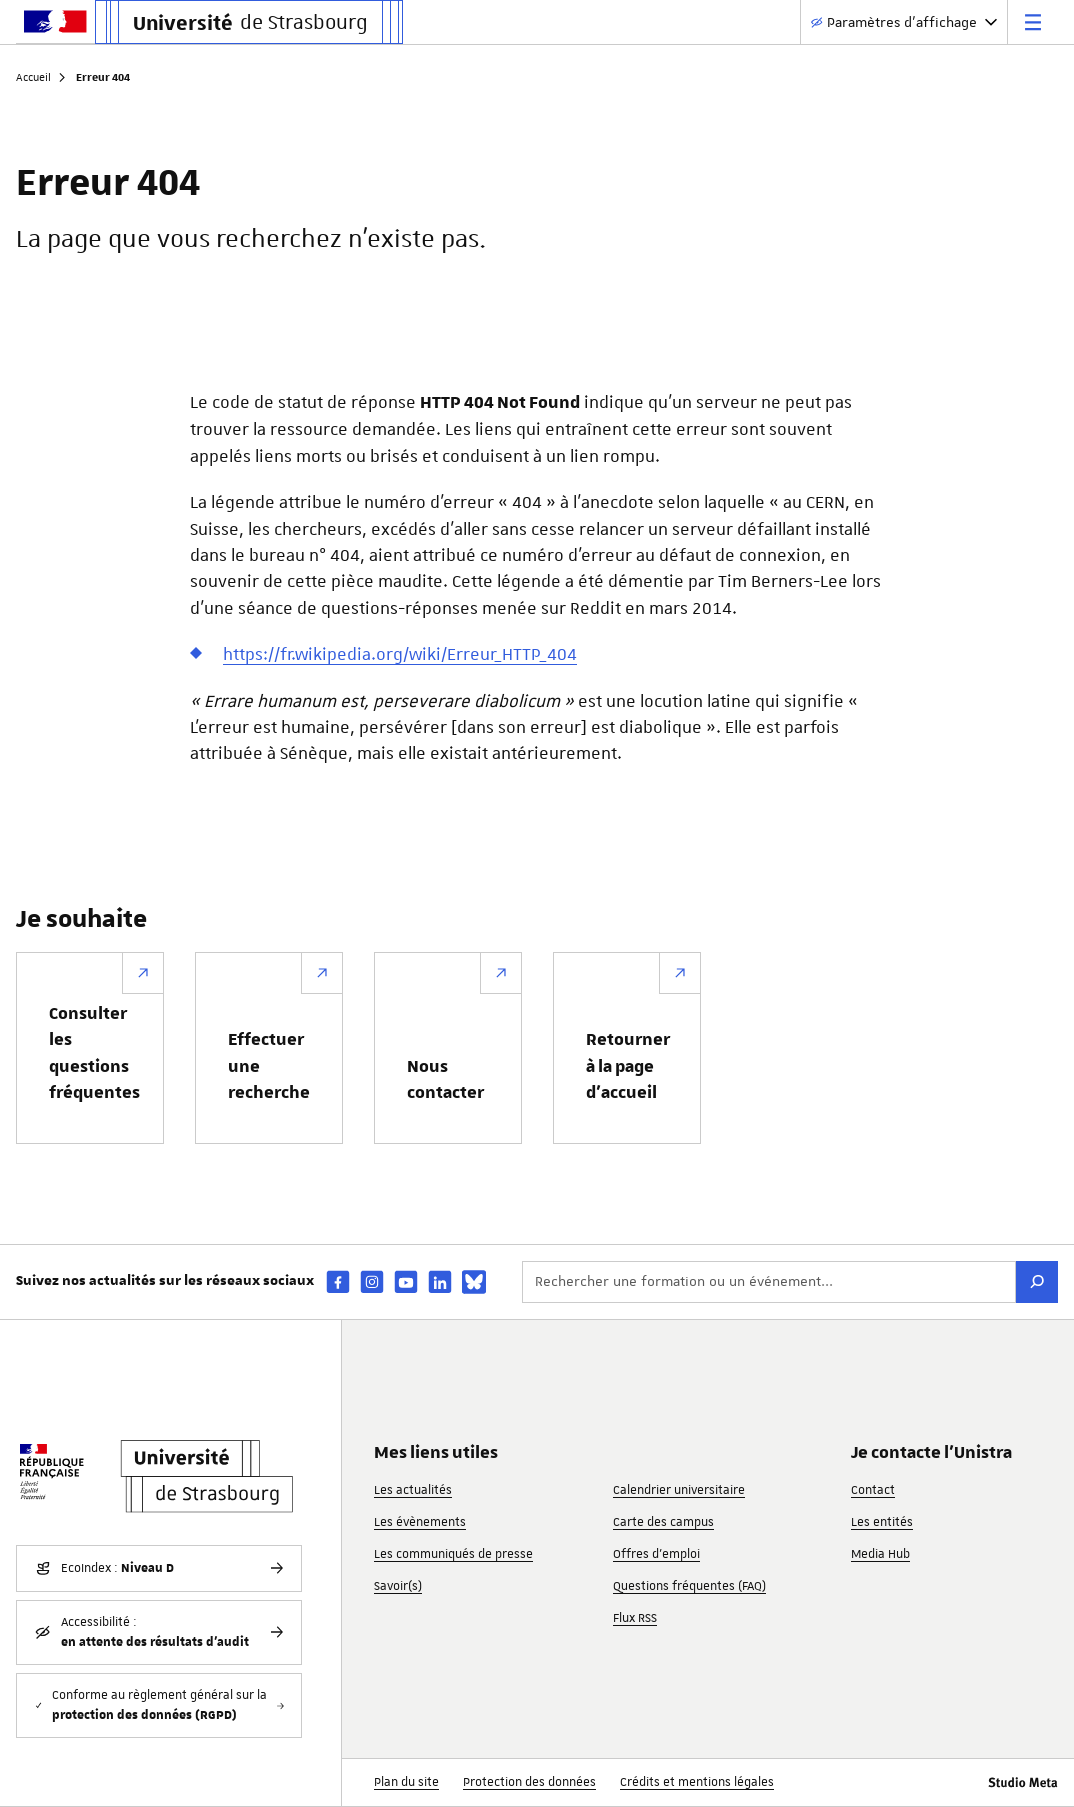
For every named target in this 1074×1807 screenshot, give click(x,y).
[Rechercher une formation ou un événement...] (769, 1282)
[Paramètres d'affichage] (904, 22)
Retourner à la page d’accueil (628, 1066)
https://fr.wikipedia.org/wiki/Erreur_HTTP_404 (400, 654)
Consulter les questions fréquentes (94, 1053)
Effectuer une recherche (269, 1066)
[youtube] (406, 1281)
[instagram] (372, 1281)
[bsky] (474, 1282)
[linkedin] (440, 1281)
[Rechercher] (1037, 1282)
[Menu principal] (1033, 22)
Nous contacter (445, 1080)
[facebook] (338, 1281)
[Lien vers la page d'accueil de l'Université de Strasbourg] (249, 22)
